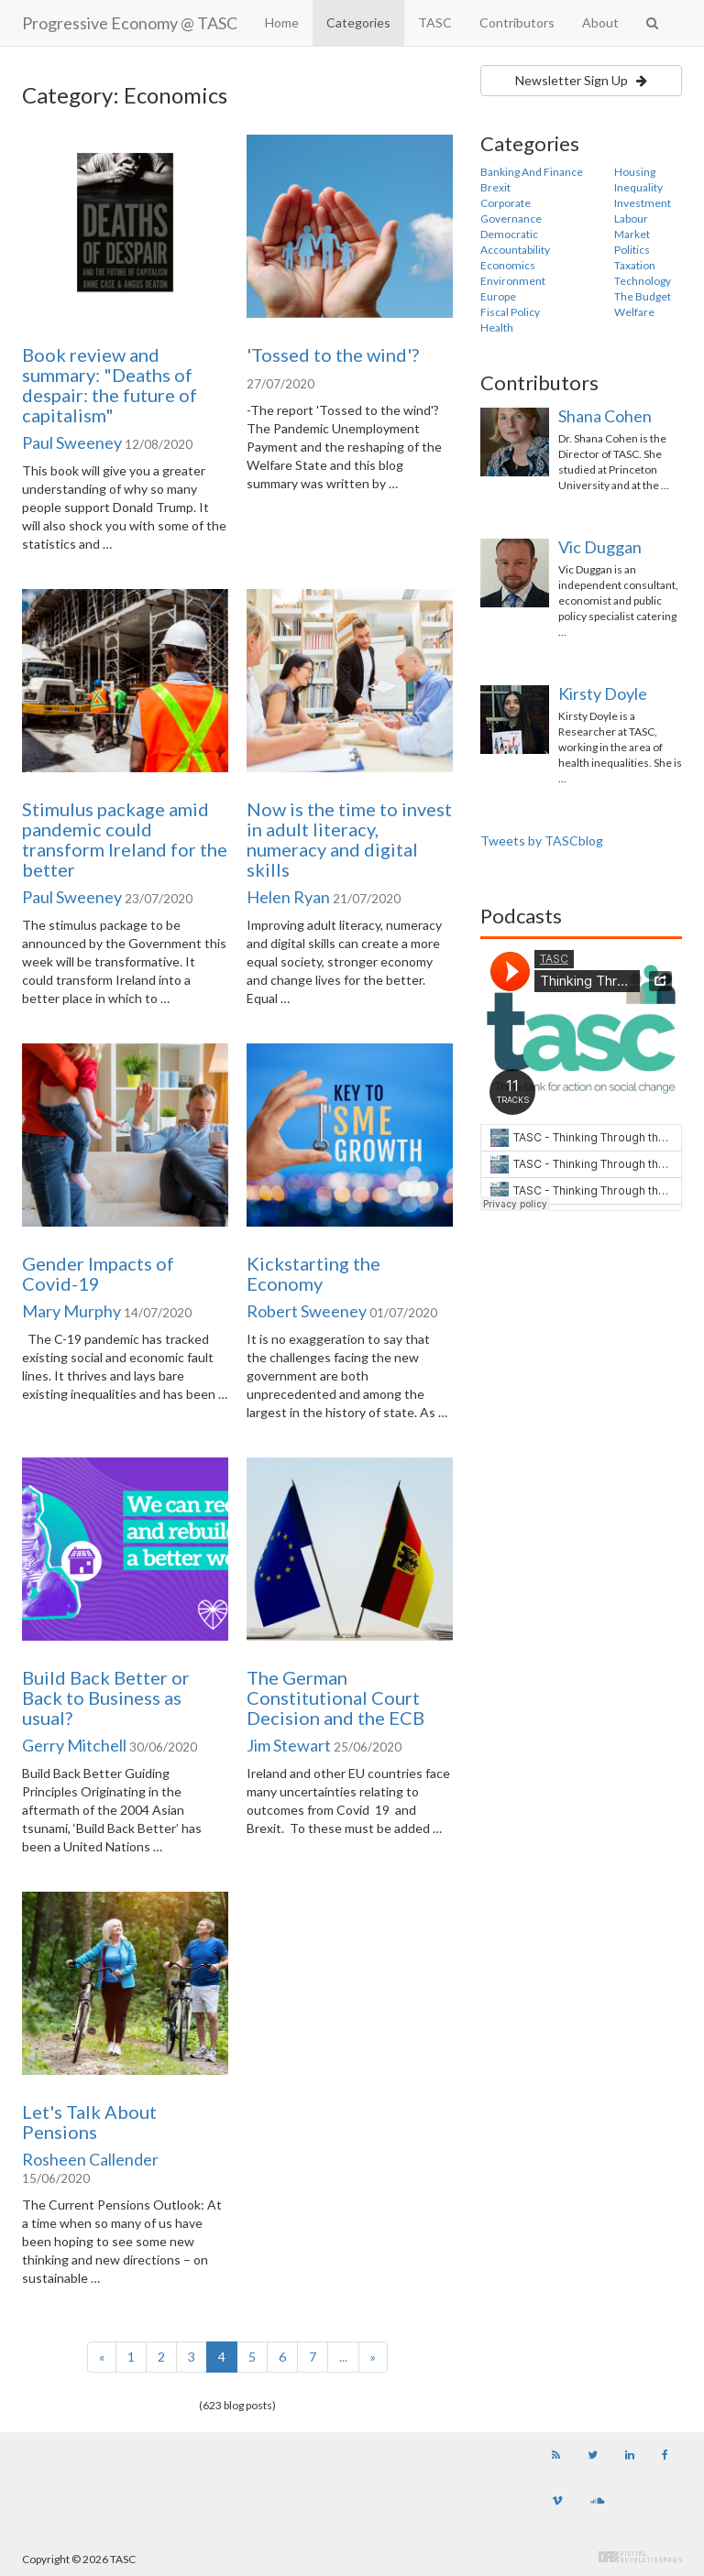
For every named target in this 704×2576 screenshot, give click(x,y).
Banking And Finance (531, 172)
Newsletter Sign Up (581, 80)
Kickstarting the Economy (313, 1273)
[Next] (373, 2357)
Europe (498, 296)
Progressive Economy (129, 23)
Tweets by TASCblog (541, 840)
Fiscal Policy (510, 312)
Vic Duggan (600, 547)
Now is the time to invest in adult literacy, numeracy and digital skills (349, 839)
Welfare (634, 312)
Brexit (495, 187)
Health (496, 327)
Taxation (634, 265)
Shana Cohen (605, 416)
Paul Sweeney (72, 442)
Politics (632, 250)
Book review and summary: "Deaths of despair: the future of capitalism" (109, 385)
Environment (512, 281)
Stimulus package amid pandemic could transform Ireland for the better (124, 839)
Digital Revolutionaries (640, 2556)
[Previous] (101, 2357)
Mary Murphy (71, 1311)
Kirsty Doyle (602, 693)
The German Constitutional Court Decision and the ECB (335, 1697)
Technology (642, 281)
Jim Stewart (289, 1745)
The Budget (642, 296)
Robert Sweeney (307, 1311)
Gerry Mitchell (74, 1745)
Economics (507, 265)
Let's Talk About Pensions (89, 2122)
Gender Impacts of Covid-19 (98, 1273)
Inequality (638, 187)
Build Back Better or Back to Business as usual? (106, 1697)
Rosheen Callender (90, 2159)
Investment (642, 203)
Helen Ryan (288, 897)
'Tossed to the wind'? (333, 355)
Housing (634, 172)
